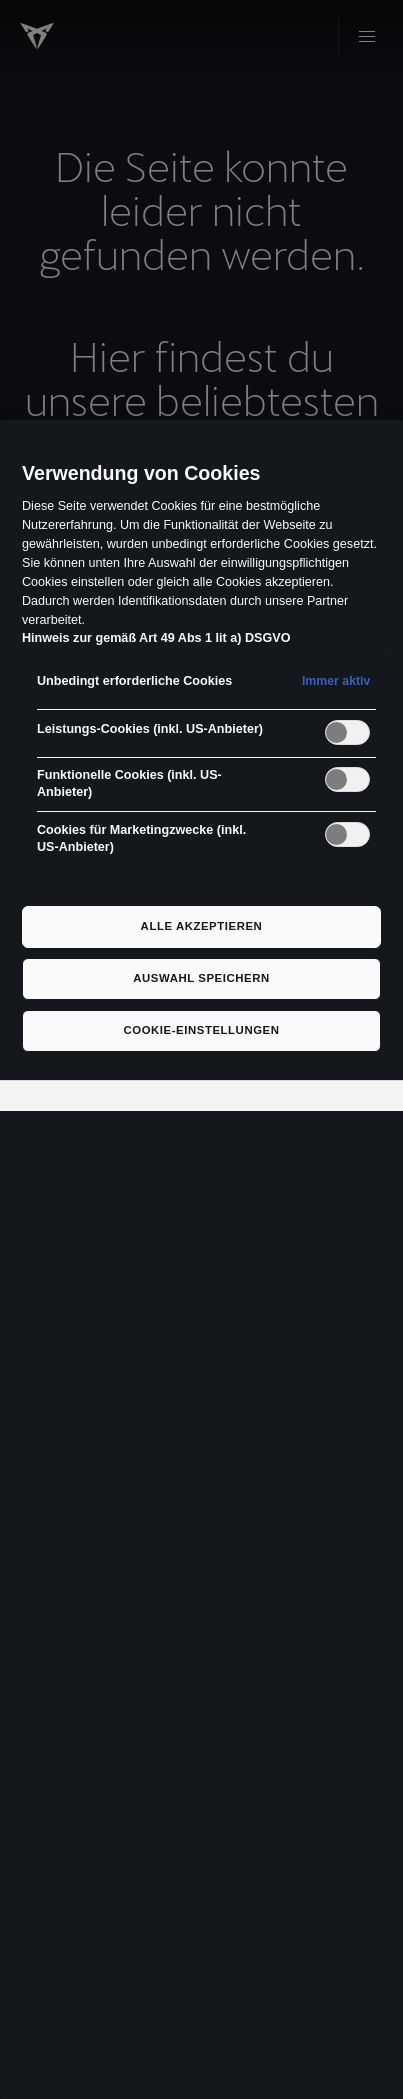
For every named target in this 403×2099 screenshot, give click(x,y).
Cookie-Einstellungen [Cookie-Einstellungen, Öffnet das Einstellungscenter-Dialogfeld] (201, 1030)
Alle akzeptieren (202, 926)
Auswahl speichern (201, 978)
